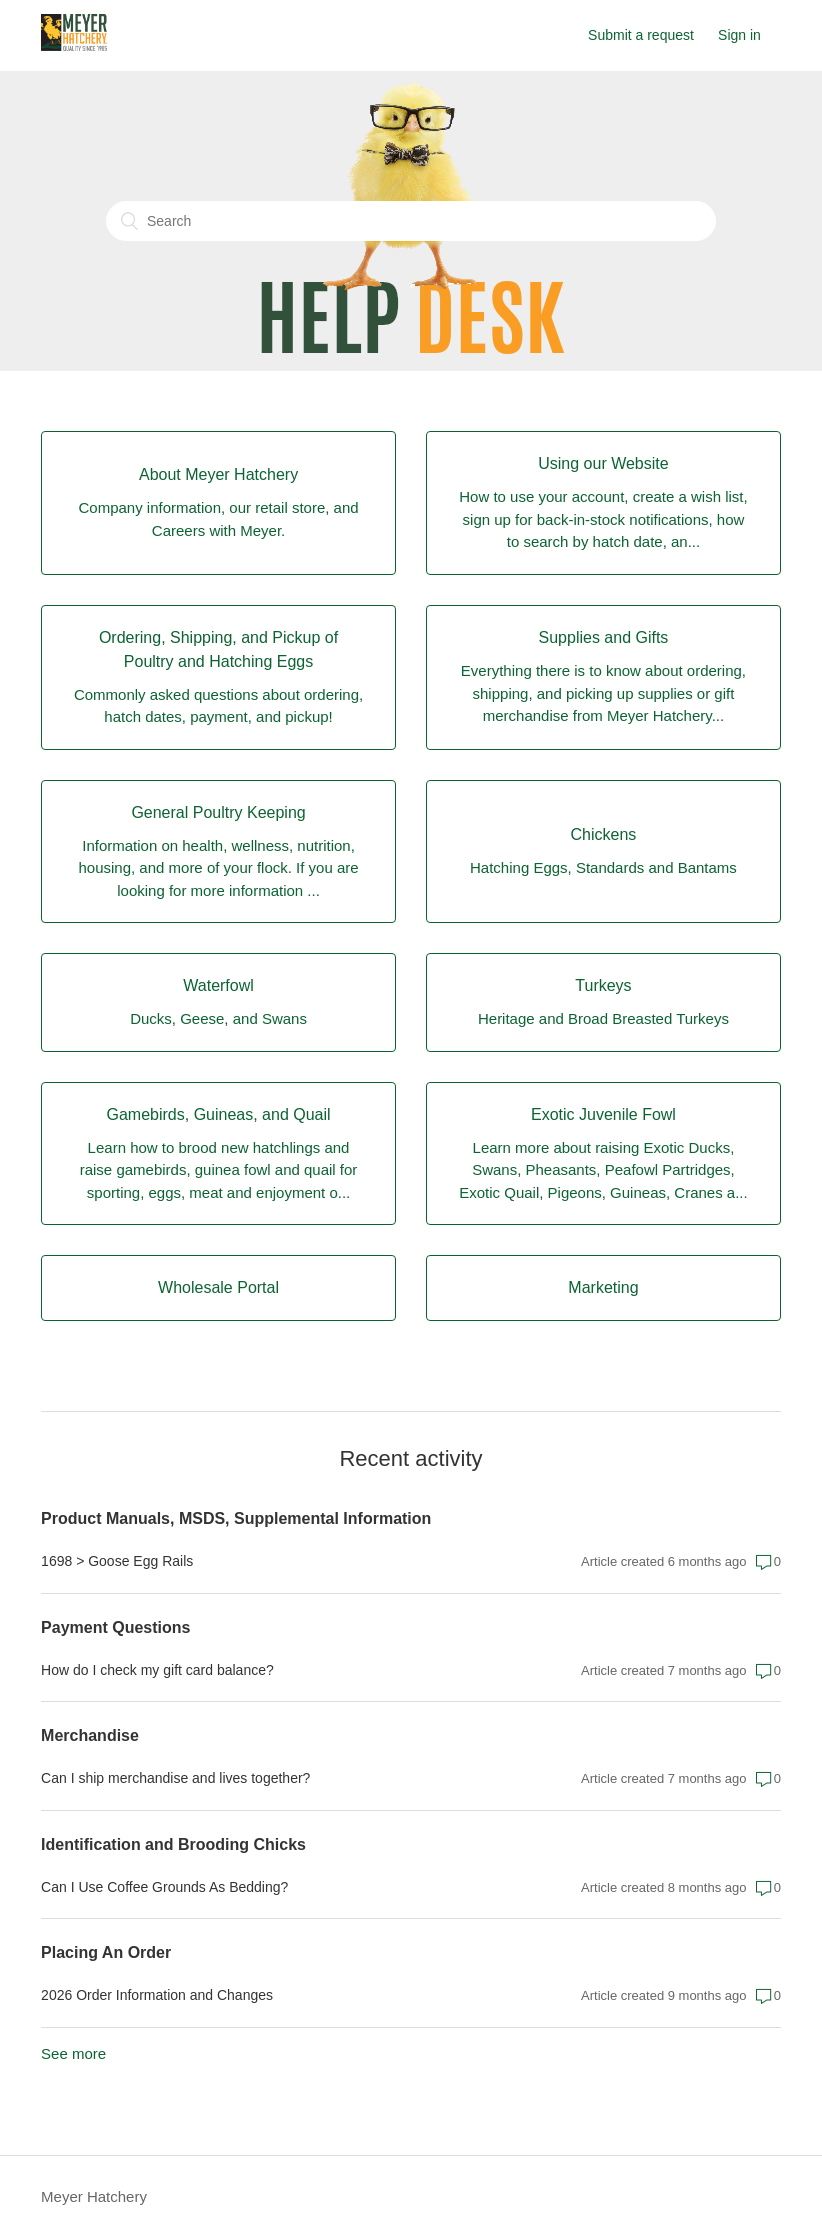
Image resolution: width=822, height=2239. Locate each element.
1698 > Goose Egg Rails (117, 1561)
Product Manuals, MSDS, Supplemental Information (236, 1518)
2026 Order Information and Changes (157, 1995)
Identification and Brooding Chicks (173, 1844)
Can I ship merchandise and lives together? (175, 1778)
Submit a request (641, 35)
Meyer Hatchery (94, 2196)
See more (73, 2053)
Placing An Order (106, 1952)
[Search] (411, 221)
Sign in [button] (739, 35)
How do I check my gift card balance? (157, 1670)
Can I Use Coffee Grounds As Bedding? (164, 1887)
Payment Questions (115, 1627)
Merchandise (90, 1735)
